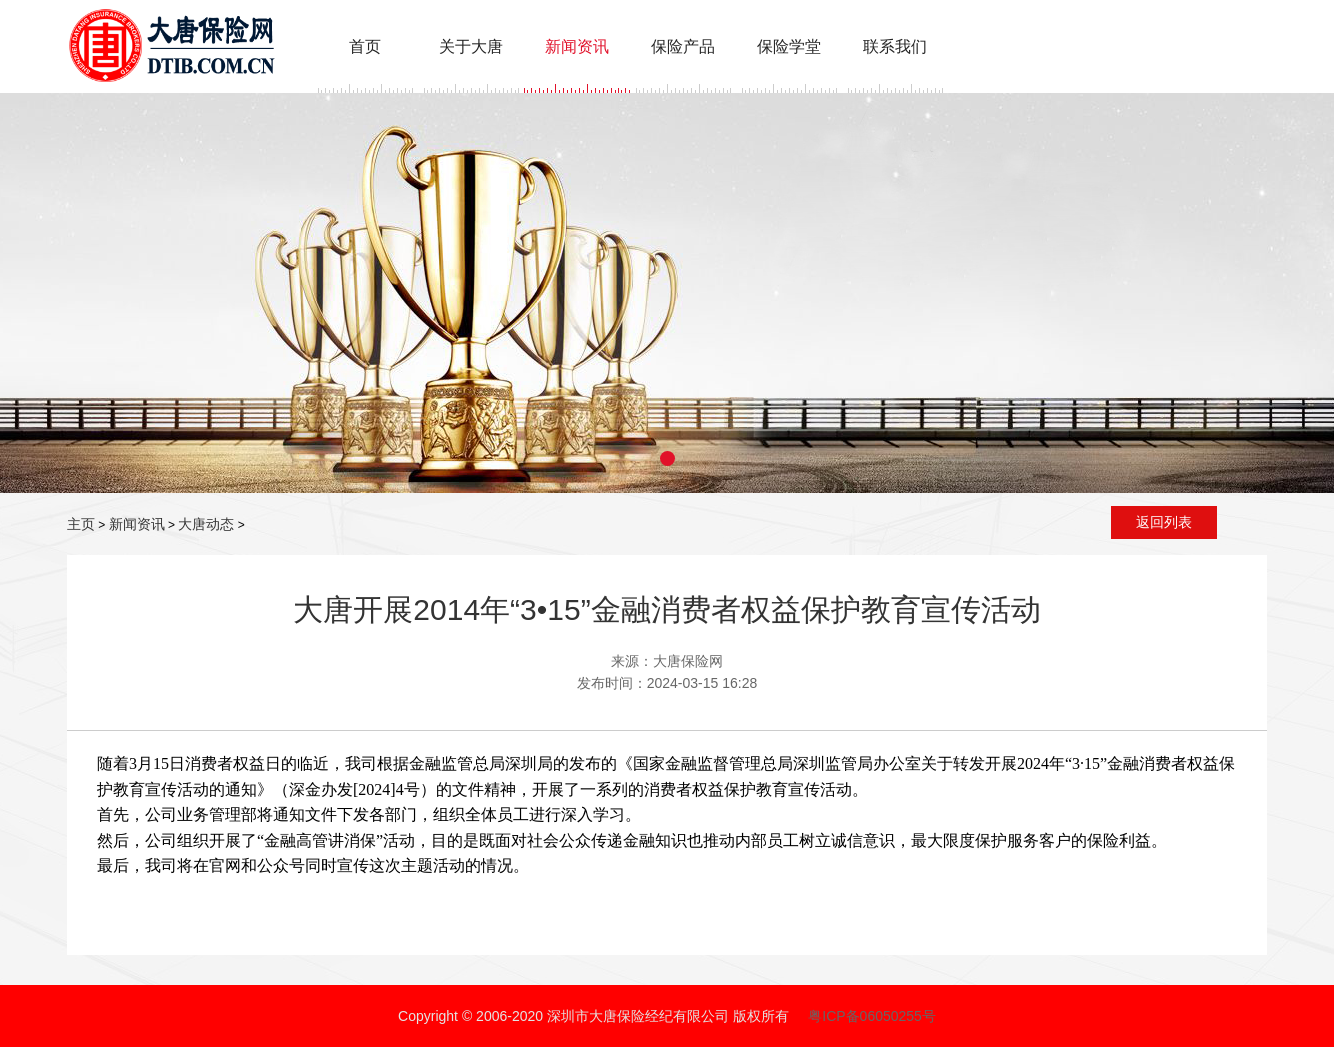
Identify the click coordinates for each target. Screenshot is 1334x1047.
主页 (81, 524)
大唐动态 (206, 524)
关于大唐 (471, 46)
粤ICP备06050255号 (872, 1016)
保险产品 (683, 46)
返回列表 (1164, 522)
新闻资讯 (577, 46)
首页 (365, 46)
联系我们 (895, 46)
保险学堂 (789, 46)
